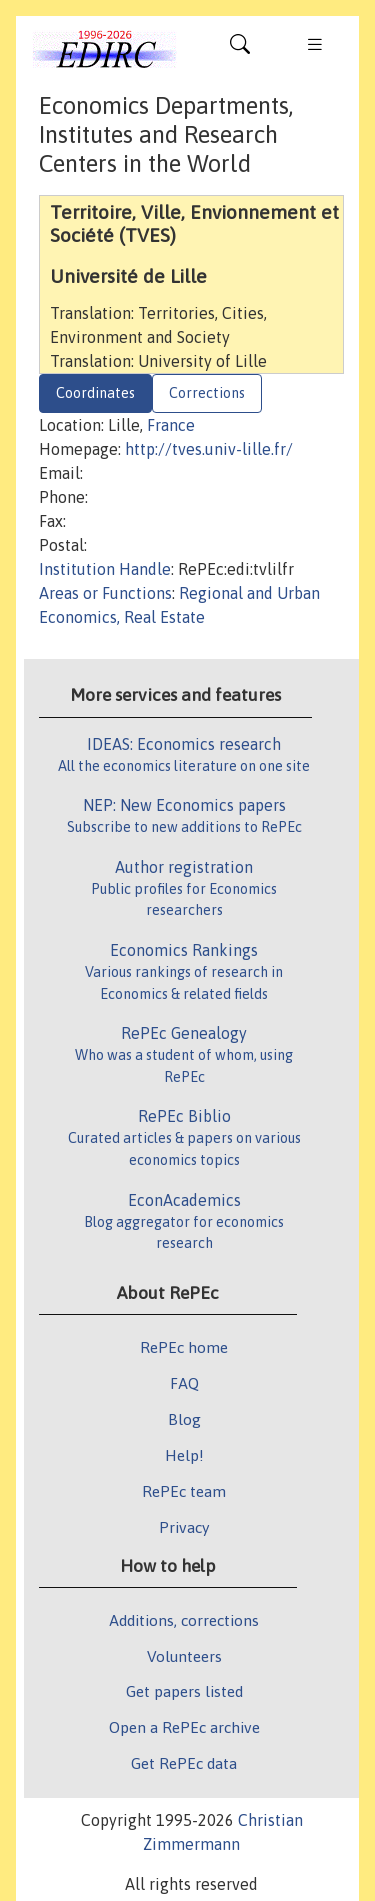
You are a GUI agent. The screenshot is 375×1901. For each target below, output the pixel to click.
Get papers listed (184, 1691)
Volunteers (184, 1656)
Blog (184, 1419)
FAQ (184, 1383)
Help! (184, 1455)
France (171, 425)
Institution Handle (105, 569)
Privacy (184, 1527)
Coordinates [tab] (95, 393)
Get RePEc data (184, 1763)
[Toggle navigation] (240, 49)
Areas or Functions (105, 593)
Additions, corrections (184, 1620)
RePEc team (184, 1491)
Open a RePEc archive (184, 1727)
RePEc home (184, 1347)
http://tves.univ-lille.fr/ (209, 449)
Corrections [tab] (207, 393)
